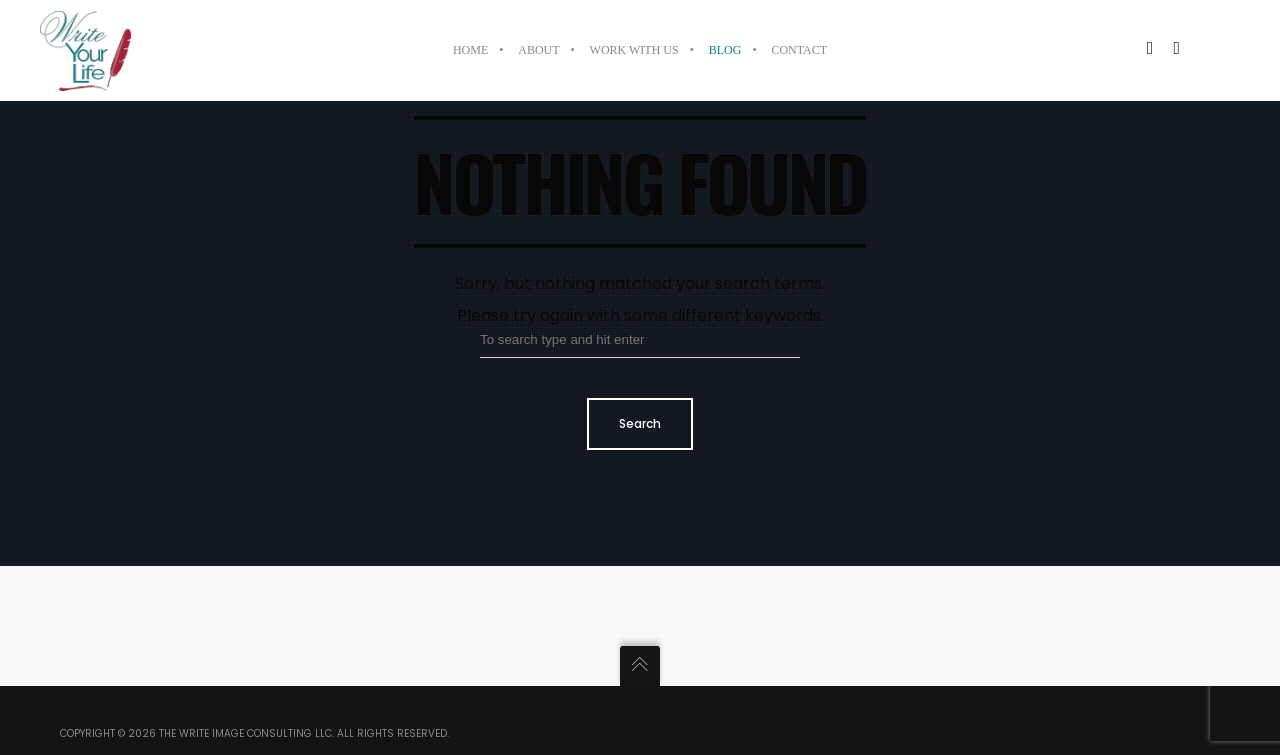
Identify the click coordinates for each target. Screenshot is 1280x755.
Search (640, 423)
